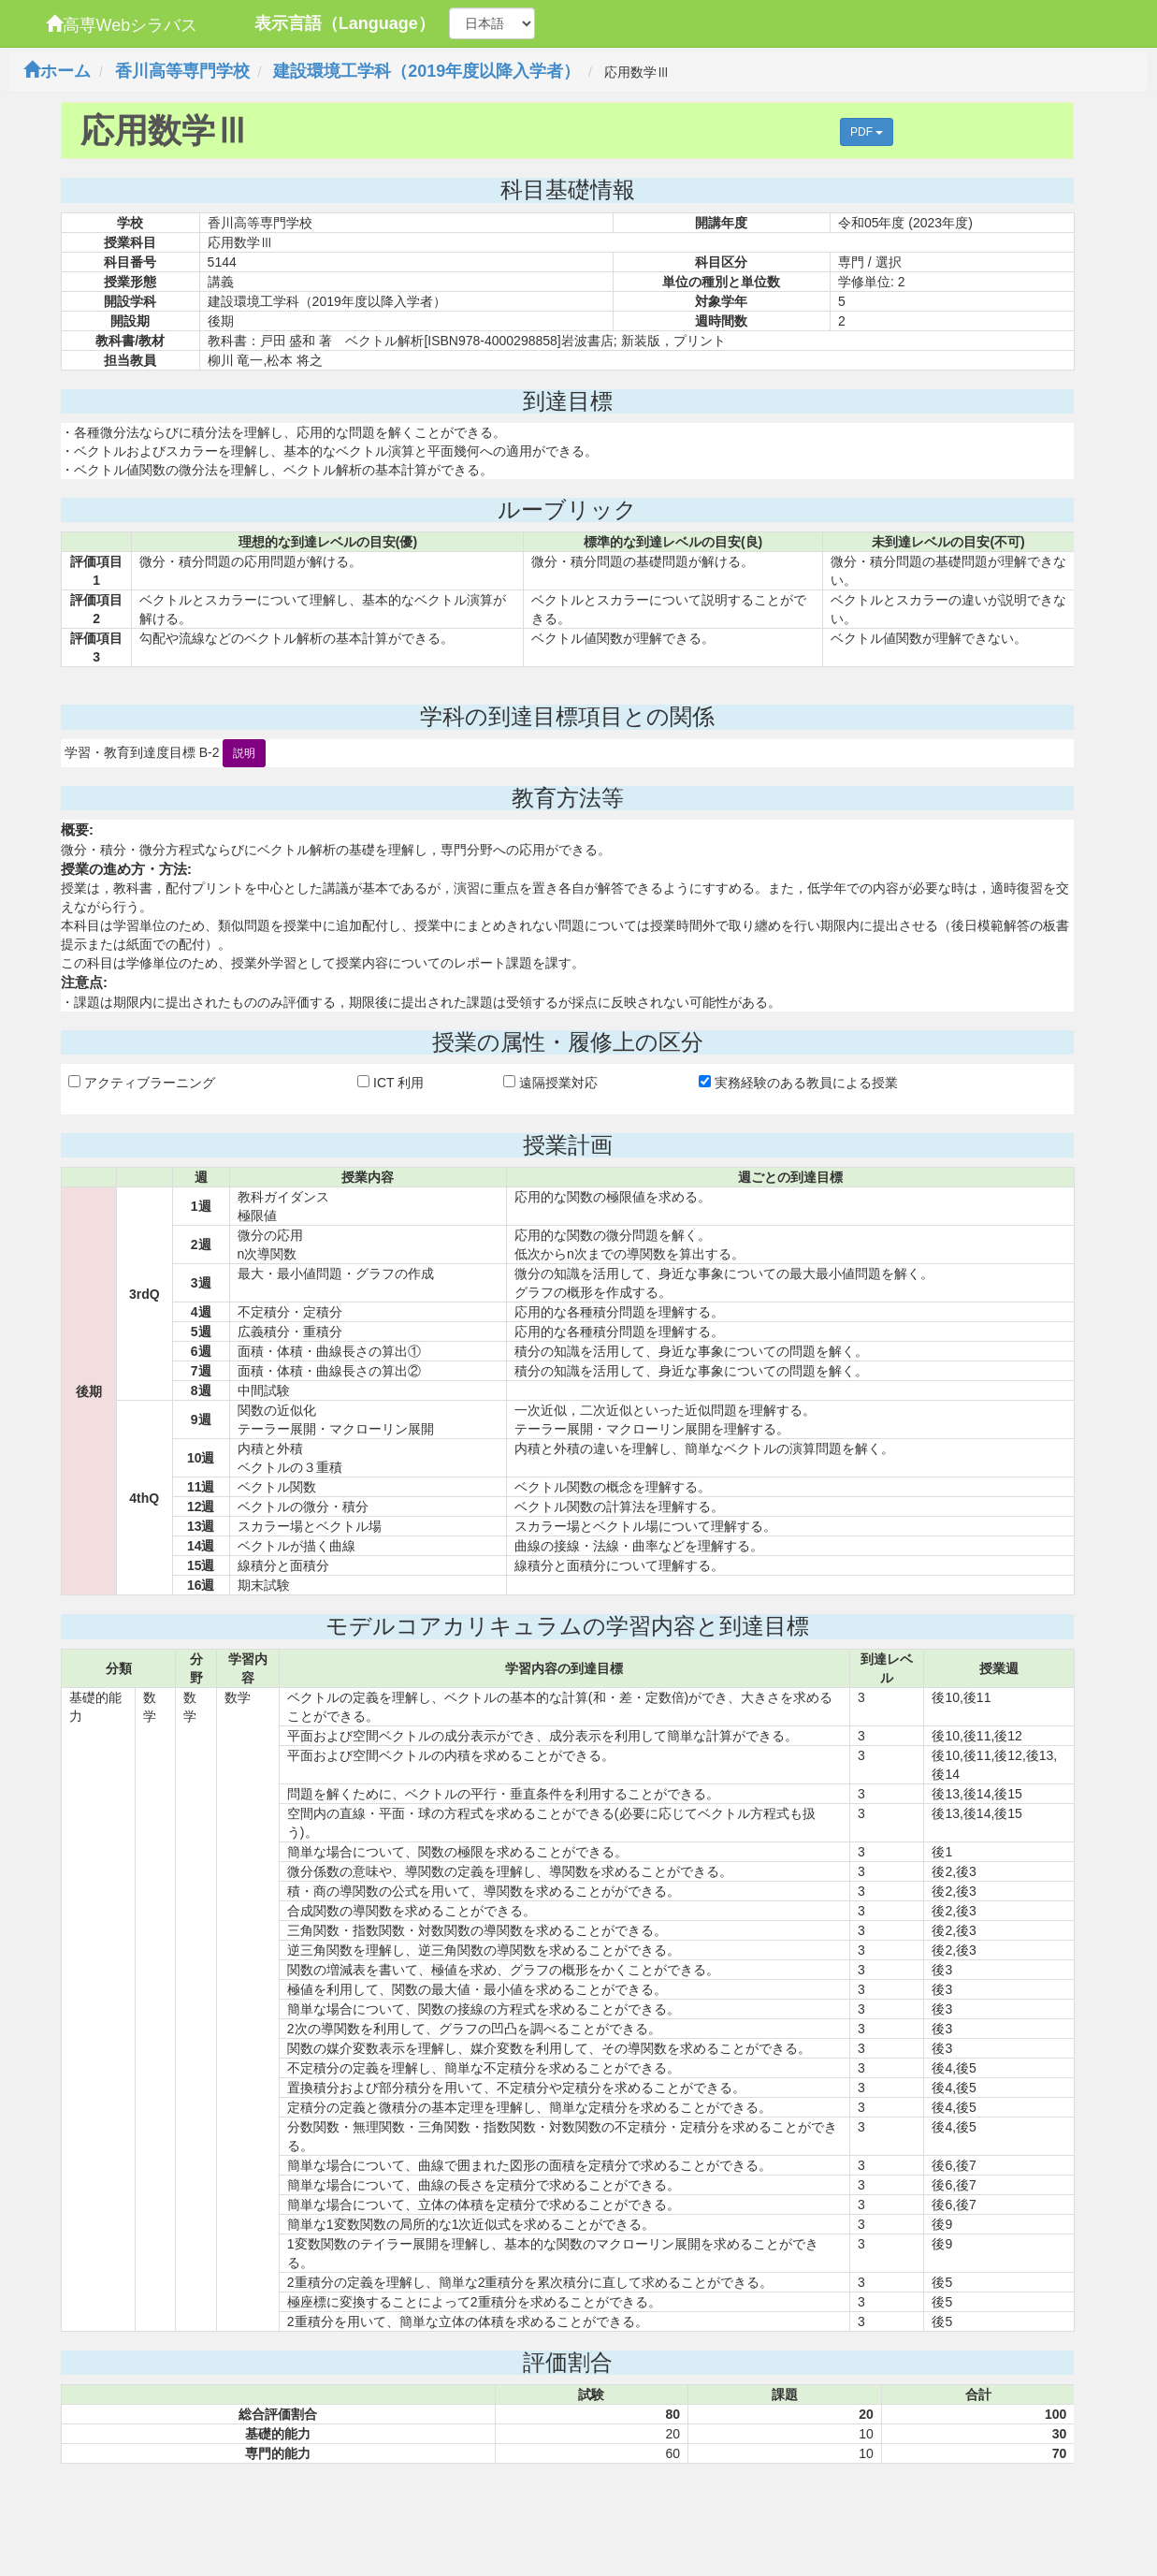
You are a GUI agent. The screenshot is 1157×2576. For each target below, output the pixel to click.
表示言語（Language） (344, 23)
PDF (866, 131)
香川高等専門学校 (182, 71)
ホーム (57, 71)
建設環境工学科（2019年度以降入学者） (426, 71)
